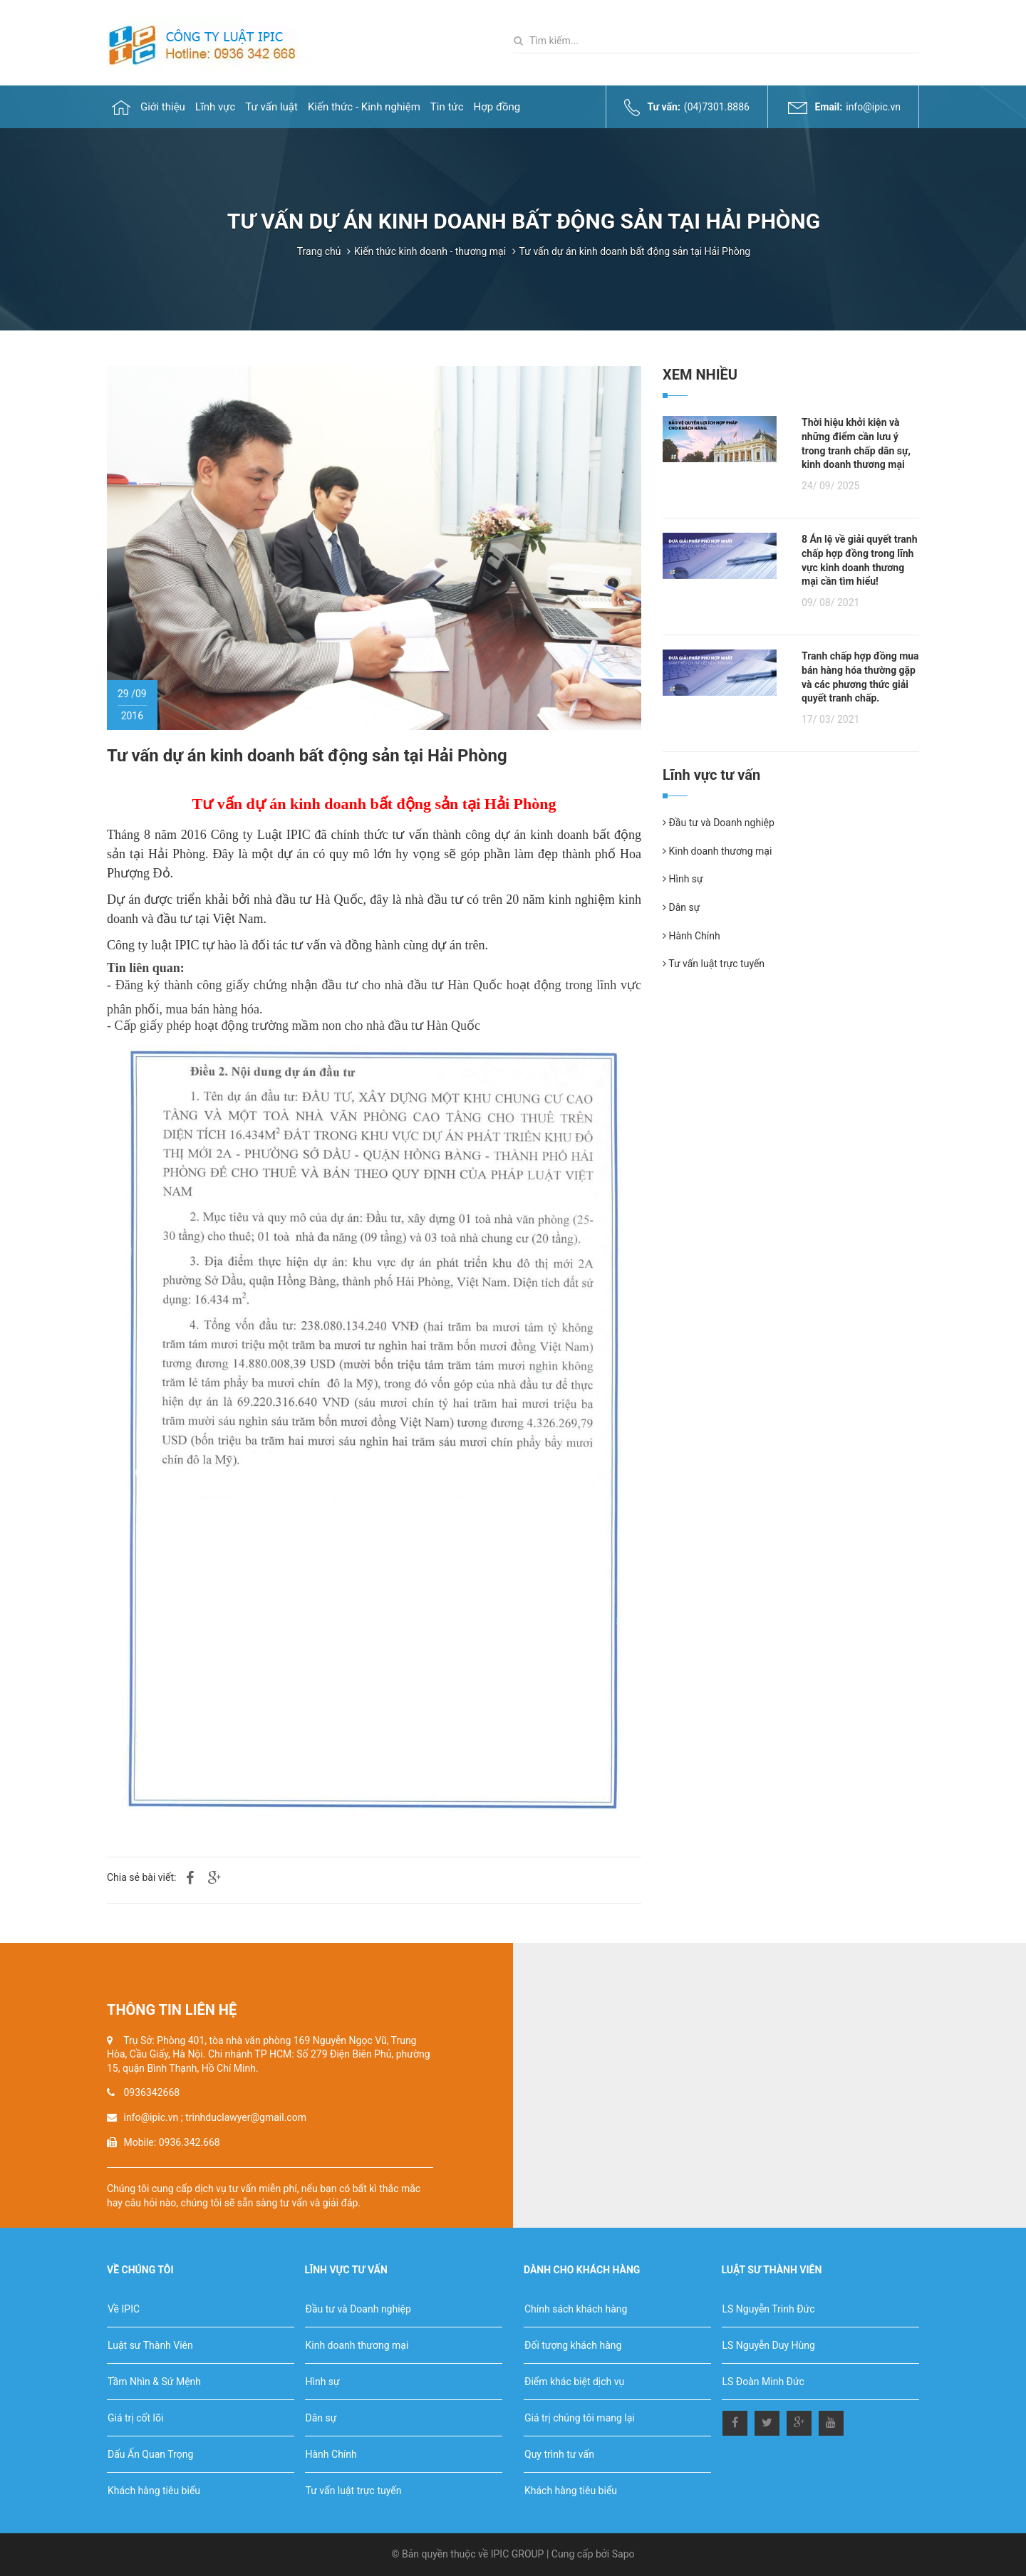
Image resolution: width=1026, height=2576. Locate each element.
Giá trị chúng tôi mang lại (579, 2418)
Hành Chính (691, 936)
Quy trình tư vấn (559, 2454)
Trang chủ (319, 251)
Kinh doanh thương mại (717, 851)
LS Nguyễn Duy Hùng (768, 2345)
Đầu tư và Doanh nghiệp (718, 822)
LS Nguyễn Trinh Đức (768, 2309)
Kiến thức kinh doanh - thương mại (430, 251)
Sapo (623, 2554)
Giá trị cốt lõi (135, 2418)
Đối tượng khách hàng (572, 2345)
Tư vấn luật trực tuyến (714, 963)
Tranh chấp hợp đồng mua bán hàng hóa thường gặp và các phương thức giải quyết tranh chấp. (860, 677)
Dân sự (681, 907)
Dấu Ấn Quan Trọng (150, 2454)
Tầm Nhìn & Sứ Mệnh (154, 2381)
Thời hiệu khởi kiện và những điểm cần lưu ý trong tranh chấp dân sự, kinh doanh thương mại (856, 443)
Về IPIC (124, 2309)
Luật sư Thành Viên (150, 2345)
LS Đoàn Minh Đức (763, 2381)
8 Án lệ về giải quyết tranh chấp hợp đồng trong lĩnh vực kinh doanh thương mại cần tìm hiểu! (859, 560)
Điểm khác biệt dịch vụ (574, 2381)
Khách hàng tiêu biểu (154, 2490)
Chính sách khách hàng (575, 2309)
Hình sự (683, 879)
